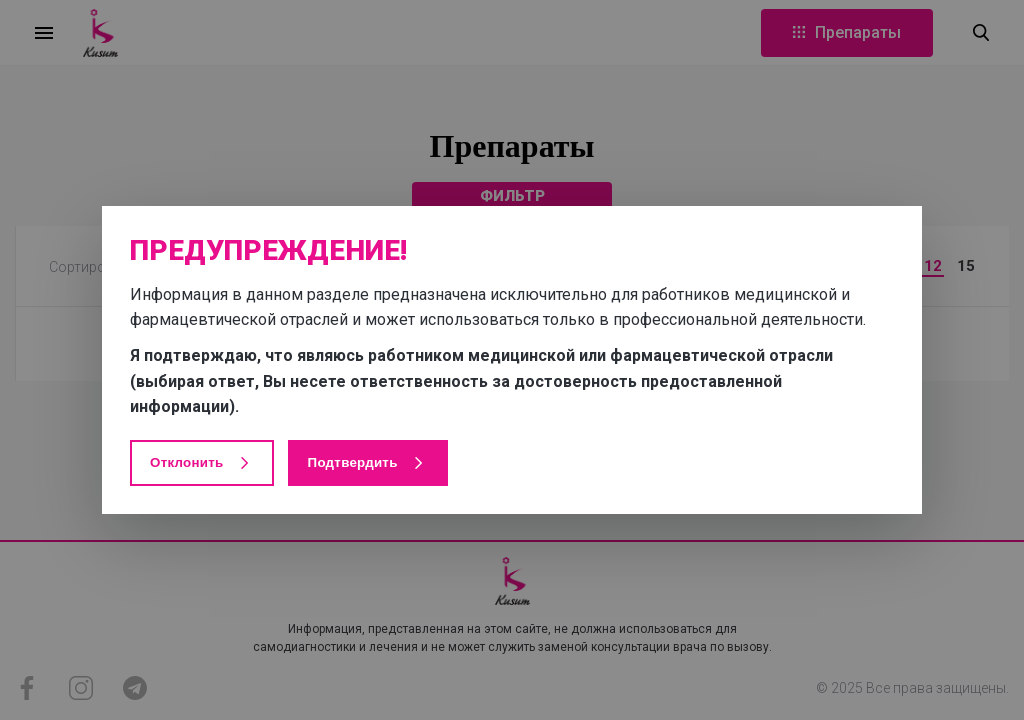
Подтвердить (368, 463)
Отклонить (202, 463)
